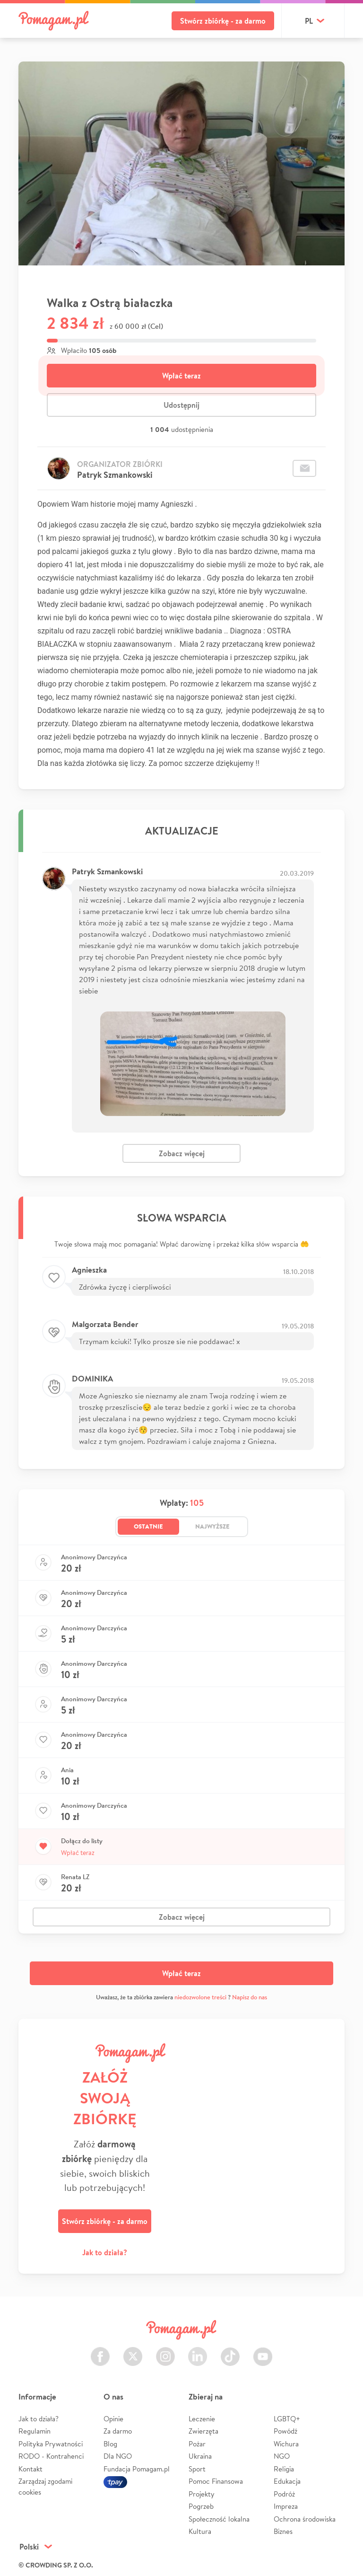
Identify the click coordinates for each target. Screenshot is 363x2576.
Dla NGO (118, 2456)
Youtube (262, 2351)
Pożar (197, 2443)
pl (309, 21)
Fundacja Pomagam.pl (137, 2468)
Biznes (283, 2531)
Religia (284, 2468)
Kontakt (30, 2468)
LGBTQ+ (287, 2418)
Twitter (132, 2351)
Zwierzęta (203, 2431)
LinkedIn (197, 2351)
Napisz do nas (249, 1997)
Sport (197, 2468)
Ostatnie (148, 1526)
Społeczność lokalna (219, 2518)
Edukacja (287, 2481)
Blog (110, 2443)
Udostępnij (181, 405)
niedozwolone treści (200, 1997)
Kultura (200, 2531)
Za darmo (118, 2431)
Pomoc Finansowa (216, 2481)
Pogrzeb (201, 2506)
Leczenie (202, 2418)
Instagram (165, 2351)
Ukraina (200, 2456)
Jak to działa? (104, 2252)
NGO (282, 2456)
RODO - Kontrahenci (51, 2456)
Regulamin (34, 2431)
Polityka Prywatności (50, 2443)
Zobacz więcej (182, 1153)
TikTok (230, 2351)
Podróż (284, 2493)
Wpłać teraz (181, 375)
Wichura (286, 2443)
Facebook (100, 2351)
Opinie (113, 2418)
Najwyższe (212, 1526)
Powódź (285, 2431)
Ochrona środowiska (305, 2518)
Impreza (286, 2506)
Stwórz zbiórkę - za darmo (223, 21)
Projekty (202, 2493)
